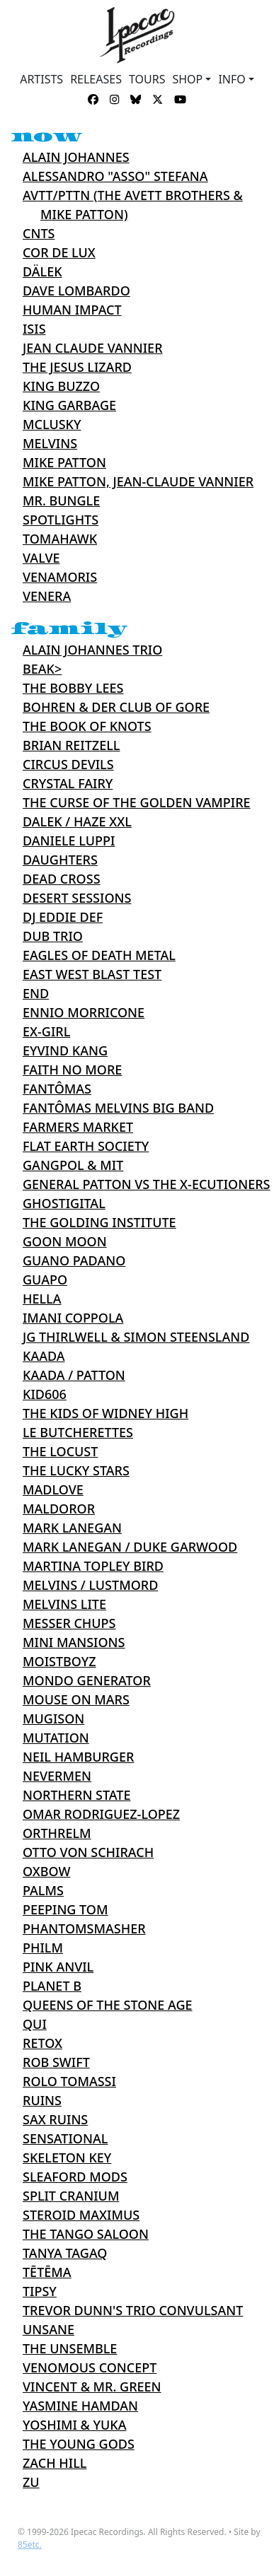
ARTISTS (41, 79)
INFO (231, 79)
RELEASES (96, 79)
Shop (187, 79)
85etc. (30, 2545)
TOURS (147, 79)
